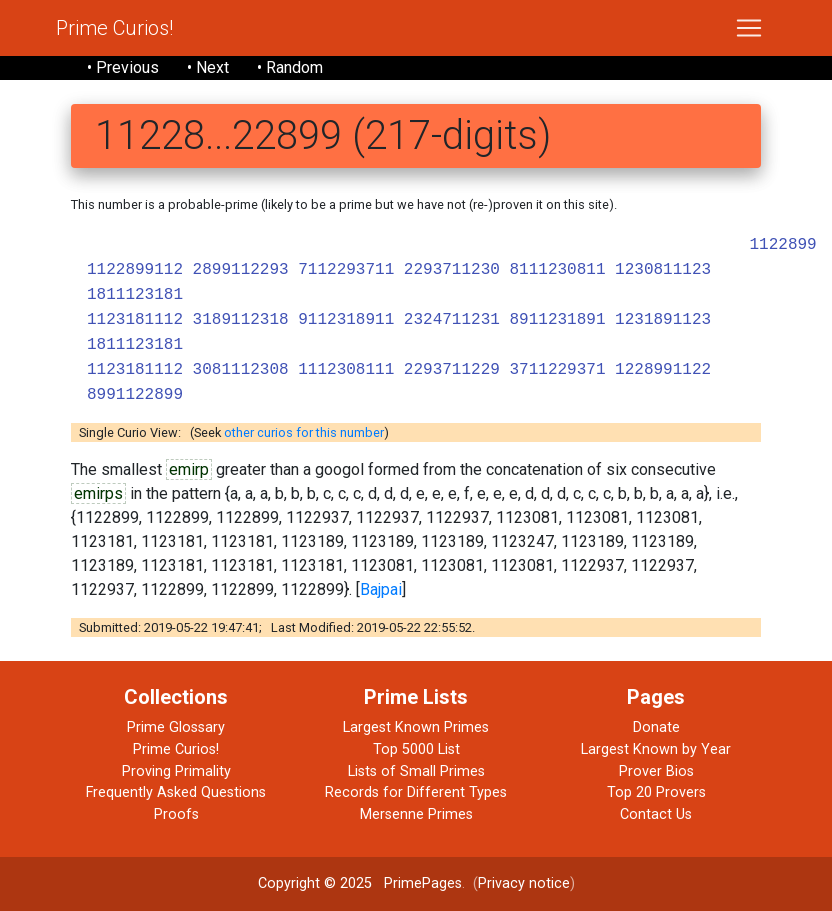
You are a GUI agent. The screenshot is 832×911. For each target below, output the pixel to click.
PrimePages (423, 883)
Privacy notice (524, 883)
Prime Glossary (176, 727)
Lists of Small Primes (416, 771)
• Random (290, 67)
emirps (98, 493)
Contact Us (656, 814)
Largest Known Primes (416, 727)
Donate (656, 727)
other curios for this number (304, 432)
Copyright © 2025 (315, 883)
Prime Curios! (114, 28)
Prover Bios (656, 771)
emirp (189, 469)
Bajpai (381, 589)
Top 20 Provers (656, 792)
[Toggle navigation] (749, 28)
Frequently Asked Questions (176, 792)
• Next (208, 67)
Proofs (176, 814)
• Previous (123, 67)
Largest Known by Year (656, 749)
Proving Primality (176, 771)
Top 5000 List (416, 749)
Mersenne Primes (416, 814)
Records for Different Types (416, 792)
